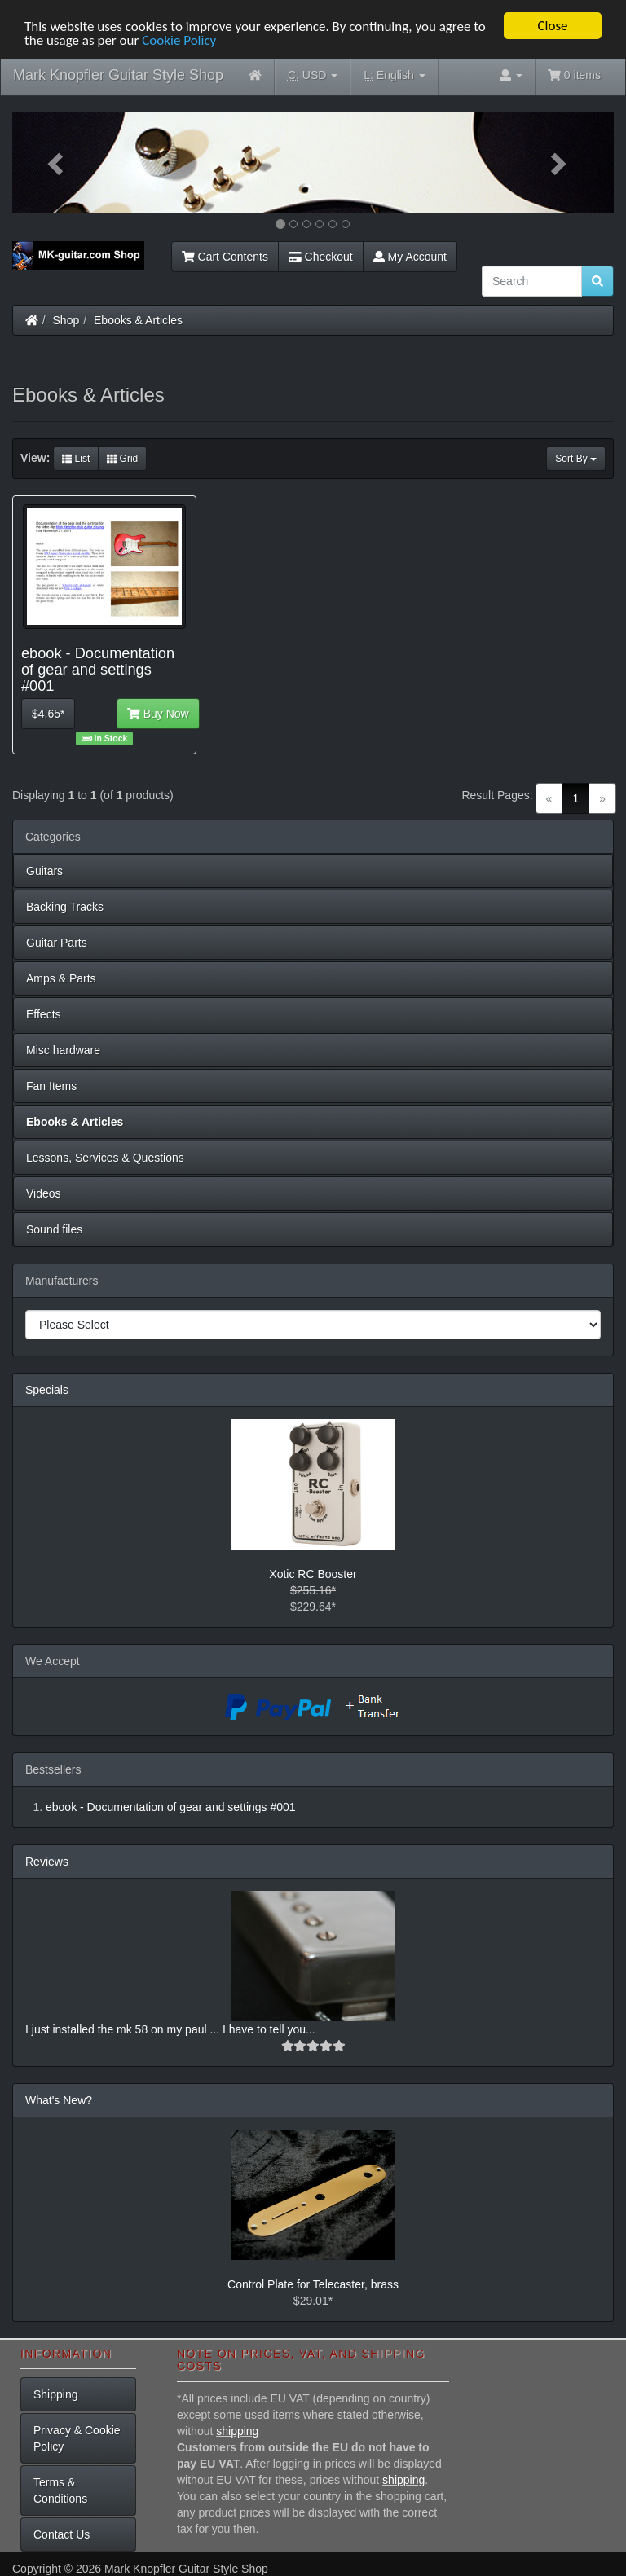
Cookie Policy (179, 40)
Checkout (321, 256)
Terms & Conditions (60, 2490)
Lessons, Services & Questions (105, 1157)
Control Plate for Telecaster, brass (313, 2284)
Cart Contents (225, 256)
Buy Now (158, 713)
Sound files (54, 1229)
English (394, 75)
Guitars (44, 870)
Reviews (46, 1861)
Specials (46, 1389)
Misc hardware (63, 1050)
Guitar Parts (56, 942)
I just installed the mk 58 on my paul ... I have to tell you (165, 2029)
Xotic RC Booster (312, 1573)
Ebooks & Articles (138, 320)
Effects (43, 1014)
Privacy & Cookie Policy (77, 2438)
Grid (122, 458)
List (76, 458)
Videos (43, 1193)
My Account (410, 256)
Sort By (576, 458)
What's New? (58, 2100)
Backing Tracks (65, 906)
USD (312, 75)
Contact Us (61, 2534)
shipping (237, 2431)
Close (552, 25)
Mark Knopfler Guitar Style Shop (118, 75)
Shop (66, 320)
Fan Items (51, 1085)
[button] (57, 162)
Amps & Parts (61, 978)
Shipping (55, 2394)
